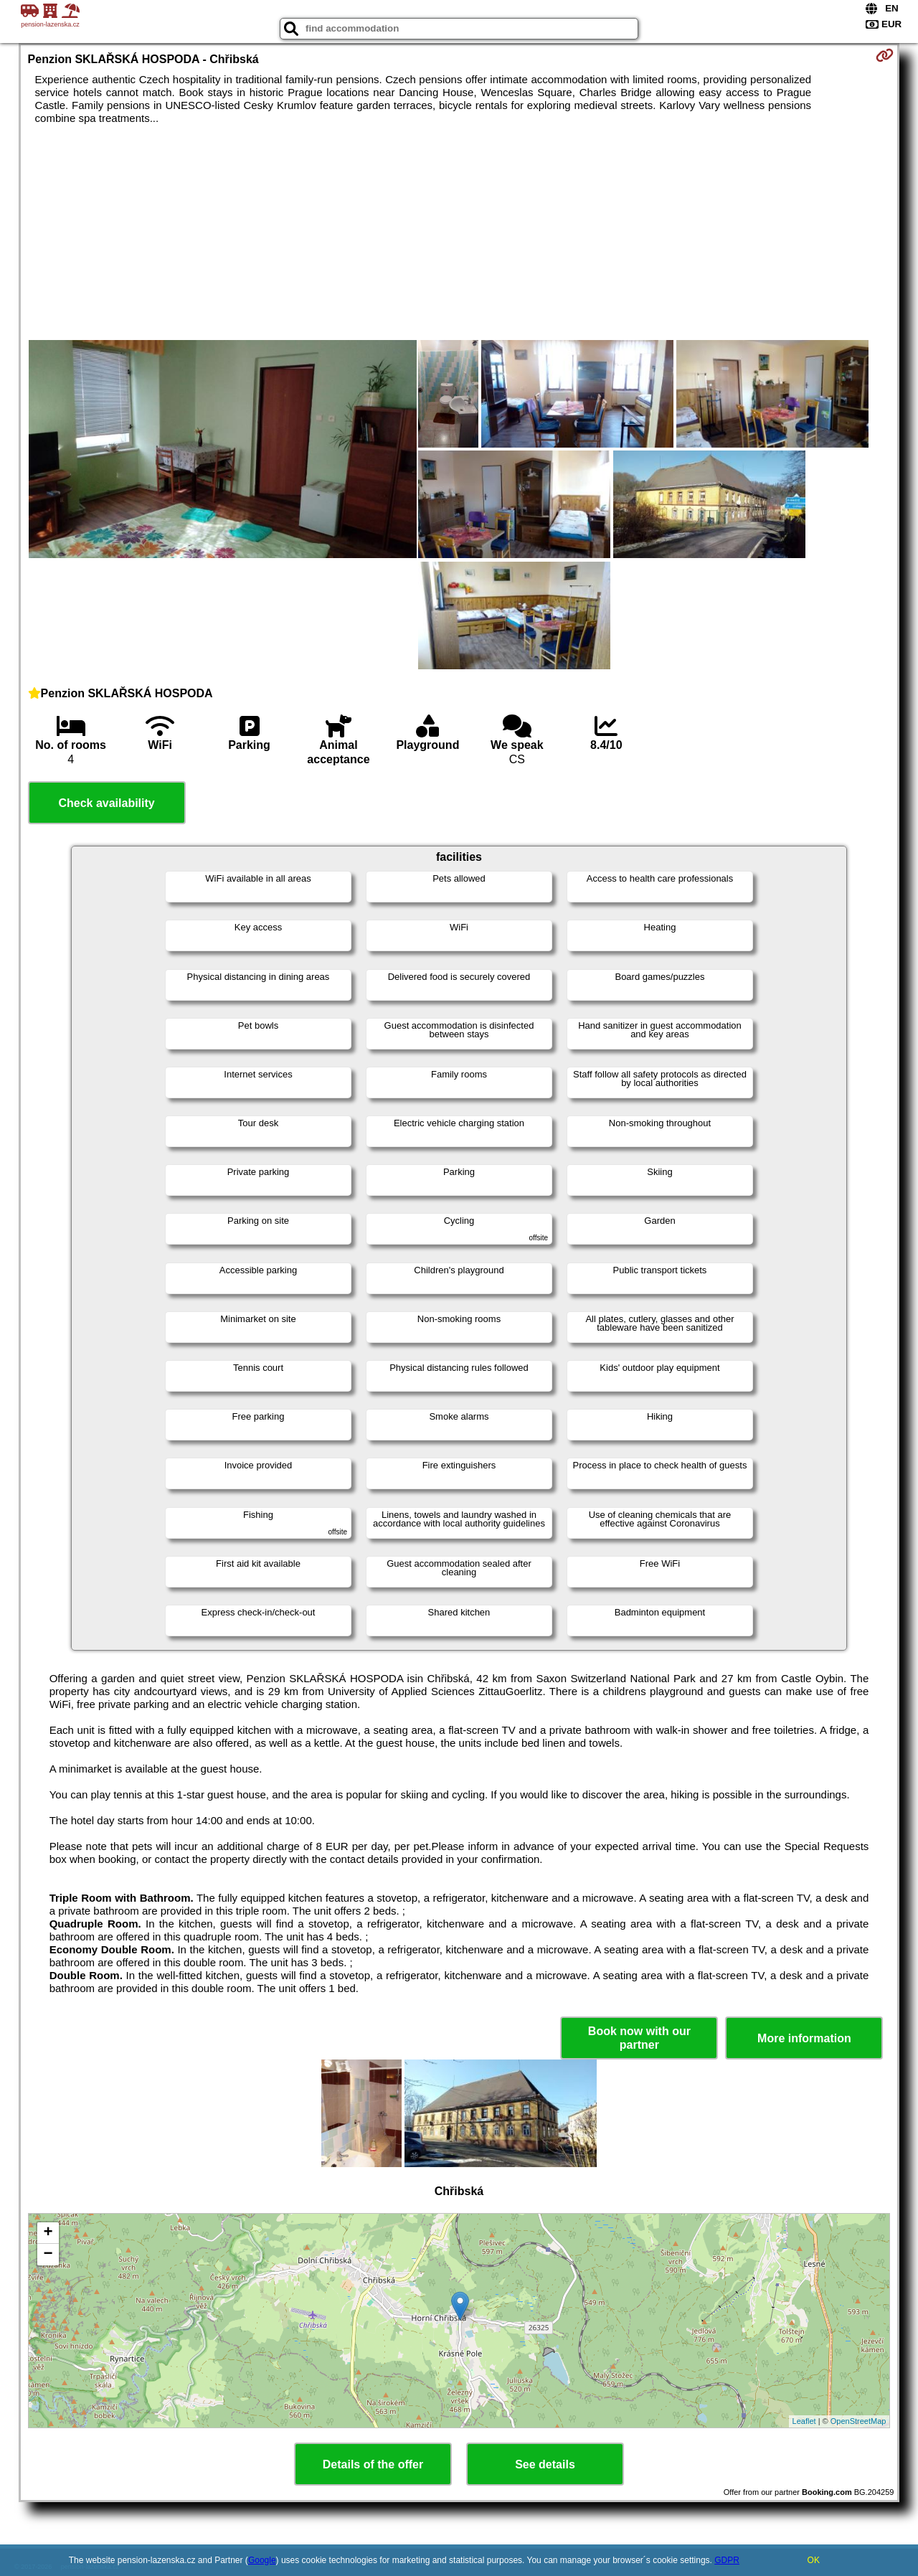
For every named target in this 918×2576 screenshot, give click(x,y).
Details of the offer (373, 2464)
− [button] (47, 2254)
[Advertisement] (459, 232)
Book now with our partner (639, 2038)
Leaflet (804, 2421)
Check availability (106, 803)
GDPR (726, 2560)
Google (262, 2560)
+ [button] (47, 2233)
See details (545, 2464)
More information (804, 2038)
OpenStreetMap (858, 2421)
